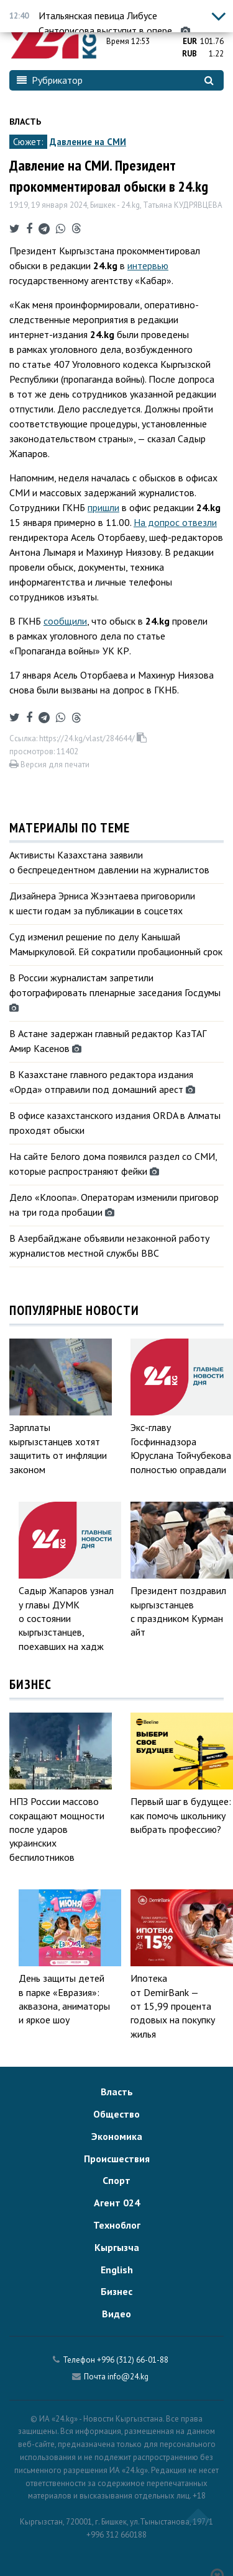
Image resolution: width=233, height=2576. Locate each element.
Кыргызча (116, 2247)
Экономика (116, 2136)
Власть (25, 121)
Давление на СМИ (88, 142)
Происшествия (117, 2158)
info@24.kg (127, 2376)
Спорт (116, 2180)
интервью (147, 265)
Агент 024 (117, 2202)
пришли (103, 507)
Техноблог (116, 2225)
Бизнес (116, 2291)
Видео (116, 2313)
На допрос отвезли (175, 522)
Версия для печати (49, 764)
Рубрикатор (50, 80)
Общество (116, 2114)
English (117, 2269)
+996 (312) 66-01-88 (132, 2360)
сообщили (65, 621)
